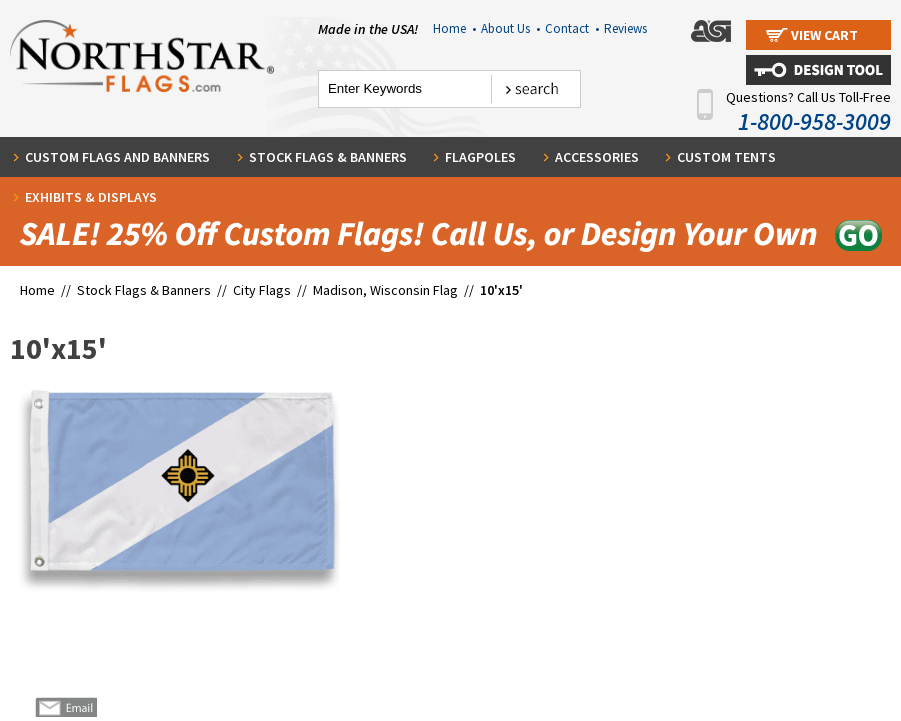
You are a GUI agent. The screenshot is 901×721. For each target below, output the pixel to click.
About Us (510, 28)
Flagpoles (480, 157)
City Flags (262, 290)
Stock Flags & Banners (328, 157)
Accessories (597, 157)
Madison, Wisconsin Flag (385, 290)
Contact (572, 28)
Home (454, 28)
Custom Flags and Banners (117, 157)
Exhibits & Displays (91, 197)
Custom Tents (726, 157)
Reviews (625, 28)
